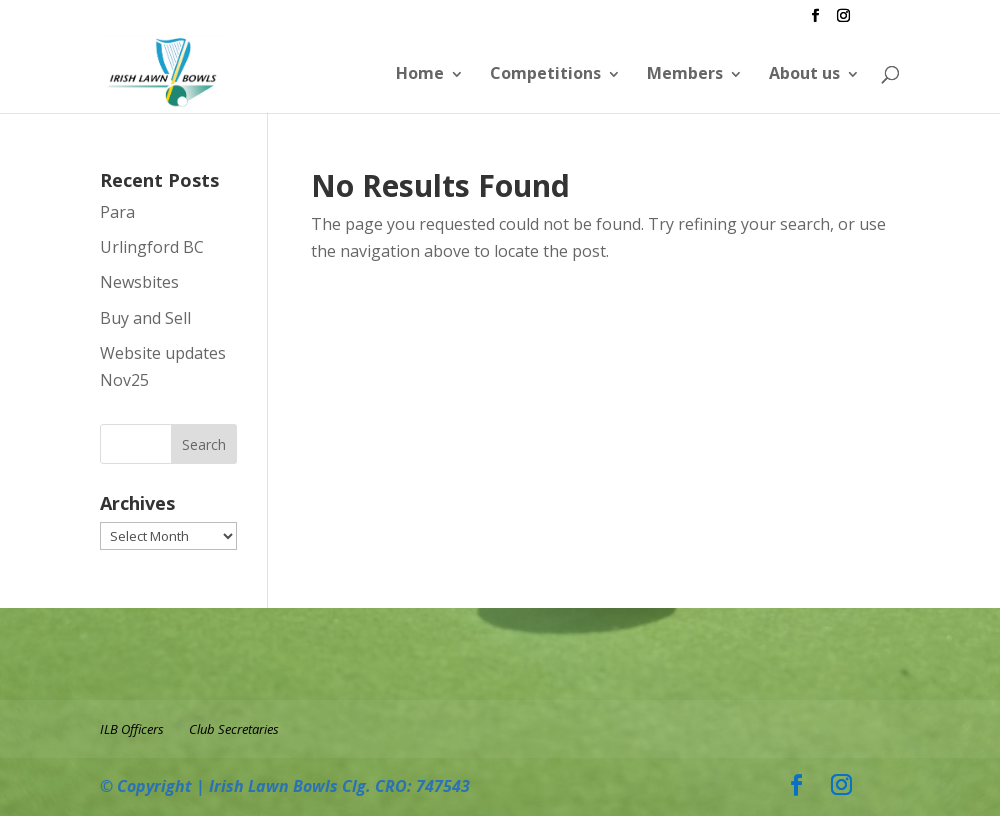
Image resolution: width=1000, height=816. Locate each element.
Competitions (545, 73)
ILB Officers (132, 729)
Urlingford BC (152, 247)
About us (804, 73)
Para (117, 212)
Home (420, 73)
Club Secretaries (234, 729)
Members (685, 73)
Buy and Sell (145, 318)
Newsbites (139, 282)
